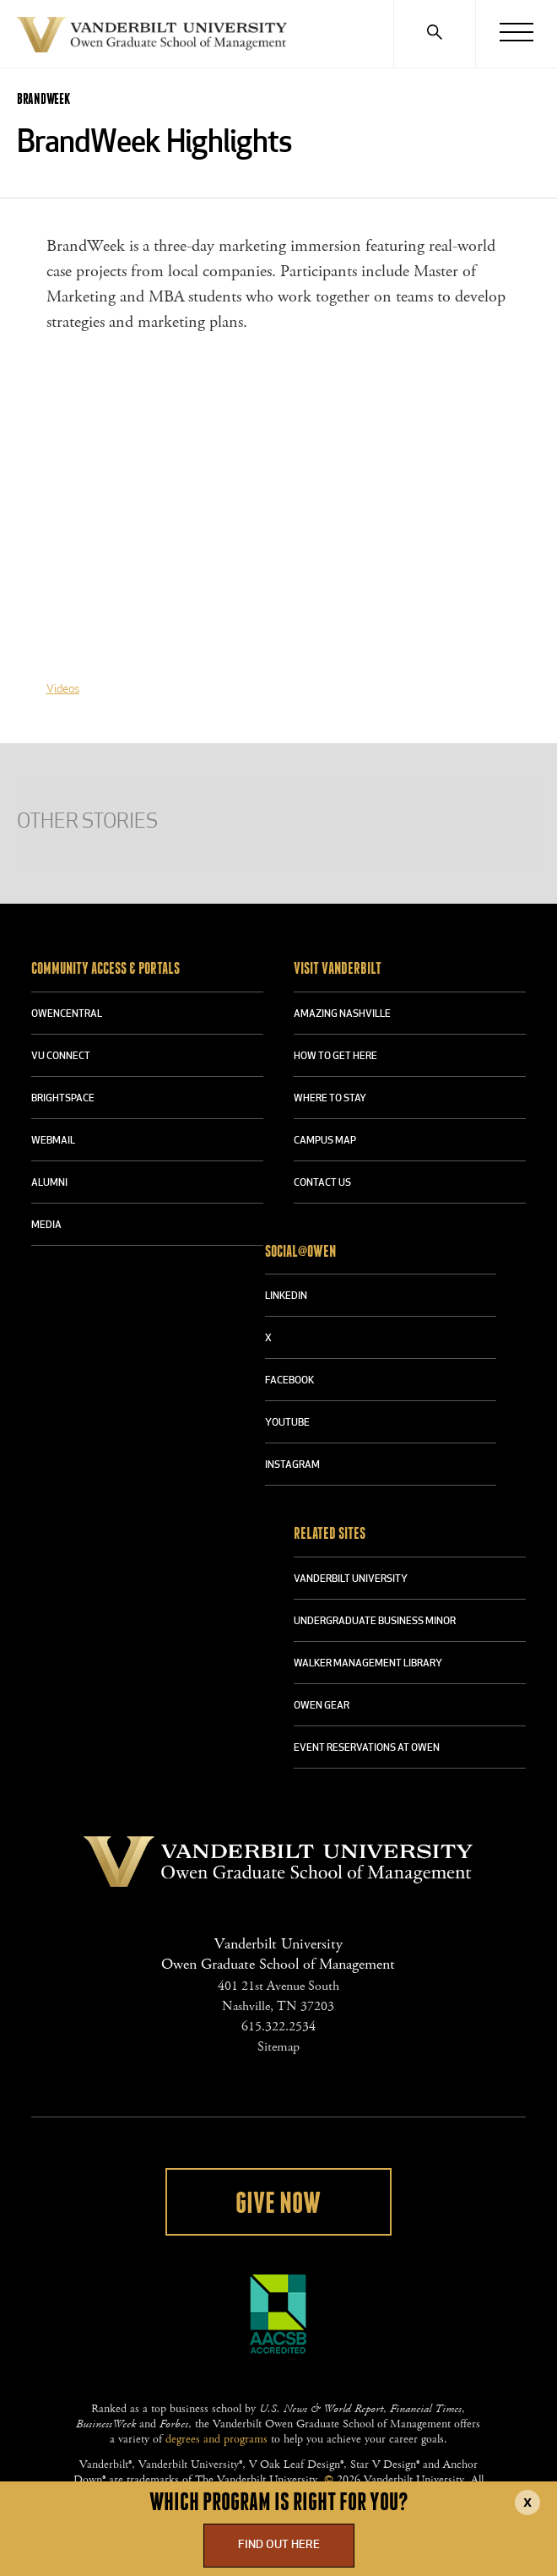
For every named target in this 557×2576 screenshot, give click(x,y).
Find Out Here (279, 2545)
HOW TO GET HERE (335, 1057)
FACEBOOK (289, 1381)
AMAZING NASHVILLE (342, 1014)
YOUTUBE (287, 1423)
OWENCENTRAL (66, 1014)
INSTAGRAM (292, 1465)
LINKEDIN (286, 1296)
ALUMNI (49, 1183)
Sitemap (278, 2047)
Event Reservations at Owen (367, 1748)
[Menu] (516, 34)
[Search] (434, 34)
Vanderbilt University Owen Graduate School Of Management (152, 38)
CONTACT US (322, 1183)
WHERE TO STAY (330, 1099)
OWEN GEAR (321, 1706)
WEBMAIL (53, 1141)
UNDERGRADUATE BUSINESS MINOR (375, 1622)
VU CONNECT (60, 1057)
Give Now (278, 2203)
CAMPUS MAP (325, 1141)
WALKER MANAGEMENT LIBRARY (368, 1664)
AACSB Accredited (278, 2314)
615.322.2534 (278, 2026)
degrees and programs (216, 2439)
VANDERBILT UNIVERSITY (351, 1579)
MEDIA (46, 1225)
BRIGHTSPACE (63, 1099)
